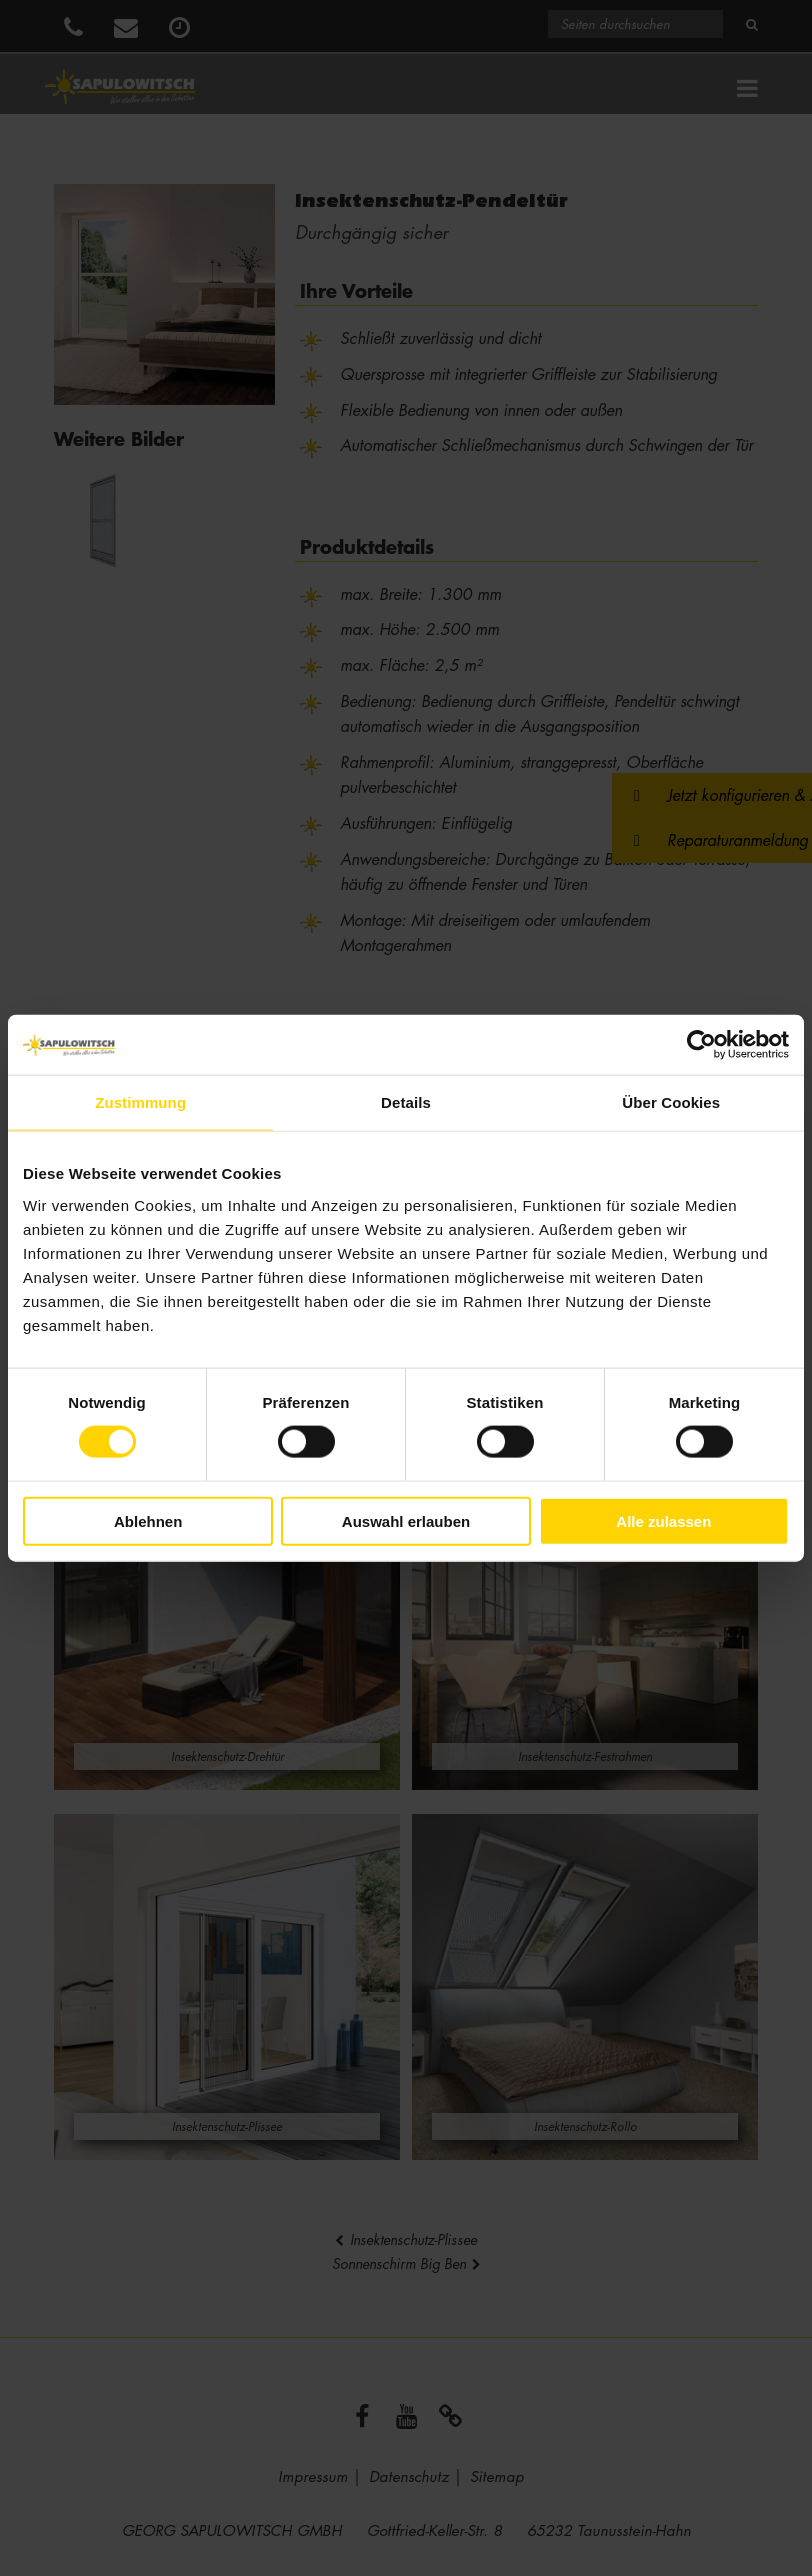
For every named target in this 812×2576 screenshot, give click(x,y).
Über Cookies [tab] (671, 1102)
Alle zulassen (663, 1520)
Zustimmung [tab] (140, 1102)
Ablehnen (148, 1520)
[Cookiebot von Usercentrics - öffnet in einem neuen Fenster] (701, 1045)
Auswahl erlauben (406, 1520)
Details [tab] (406, 1102)
